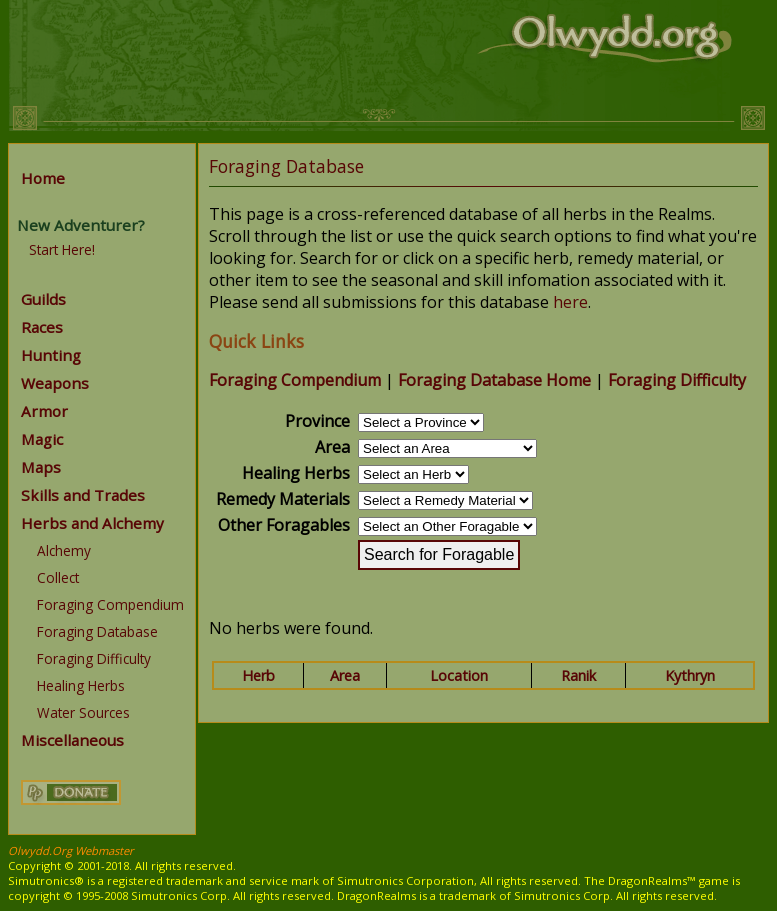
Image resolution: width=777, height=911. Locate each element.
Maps (41, 467)
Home (43, 178)
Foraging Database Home (494, 380)
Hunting (51, 355)
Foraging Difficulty (94, 658)
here (570, 302)
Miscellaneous (72, 740)
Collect (58, 577)
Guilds (43, 299)
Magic (42, 439)
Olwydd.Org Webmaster (71, 850)
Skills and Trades (83, 495)
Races (42, 327)
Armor (44, 411)
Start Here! (62, 249)
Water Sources (83, 712)
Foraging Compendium (110, 604)
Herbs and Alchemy (92, 523)
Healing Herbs (81, 685)
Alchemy (64, 550)
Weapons (55, 383)
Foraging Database (97, 631)
